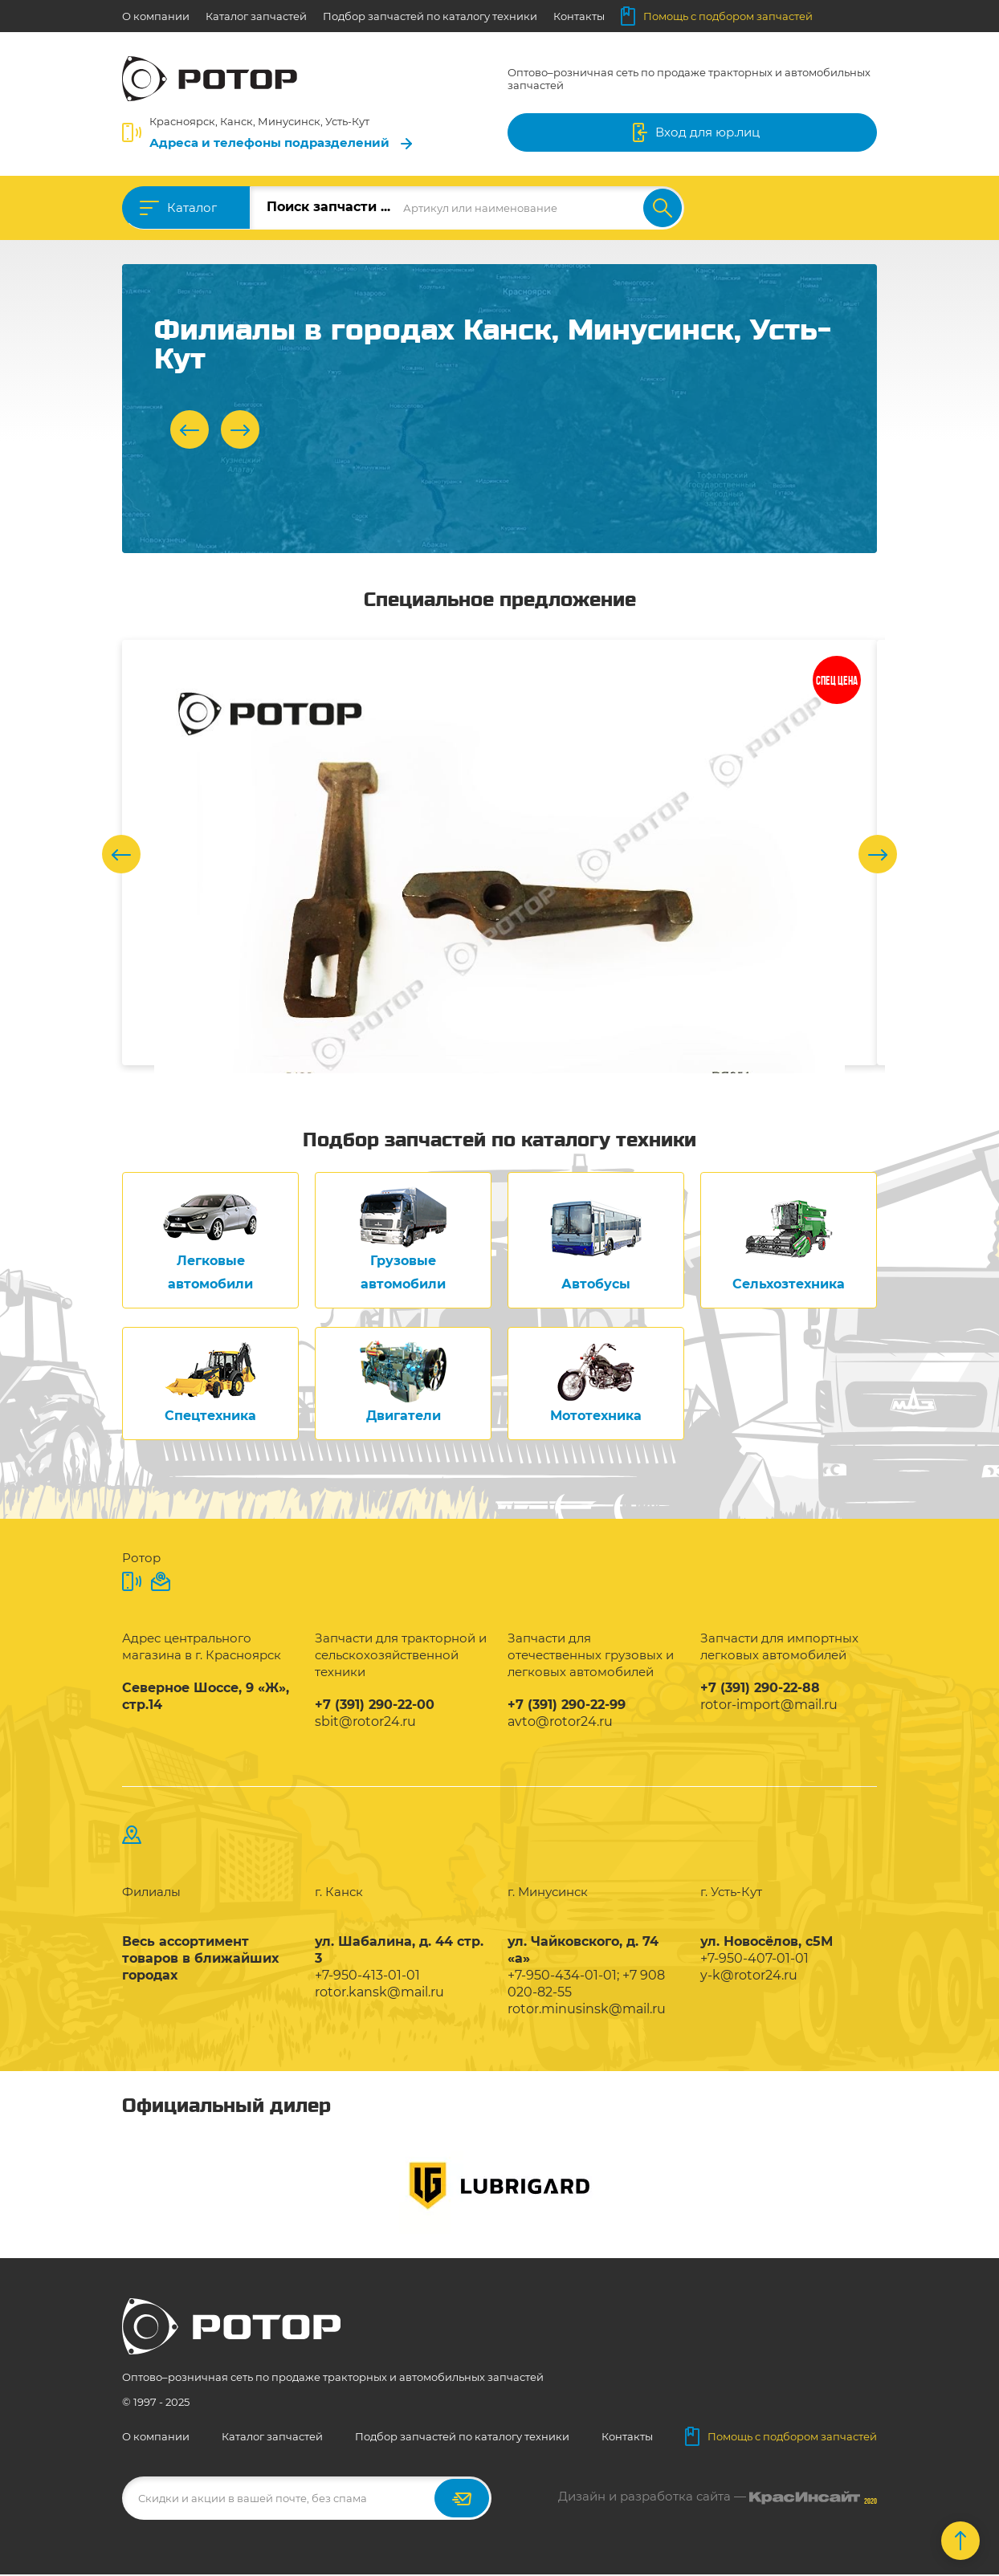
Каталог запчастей (256, 16)
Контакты (579, 16)
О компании (156, 16)
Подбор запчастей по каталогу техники (430, 16)
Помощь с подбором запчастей (717, 16)
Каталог (192, 207)
